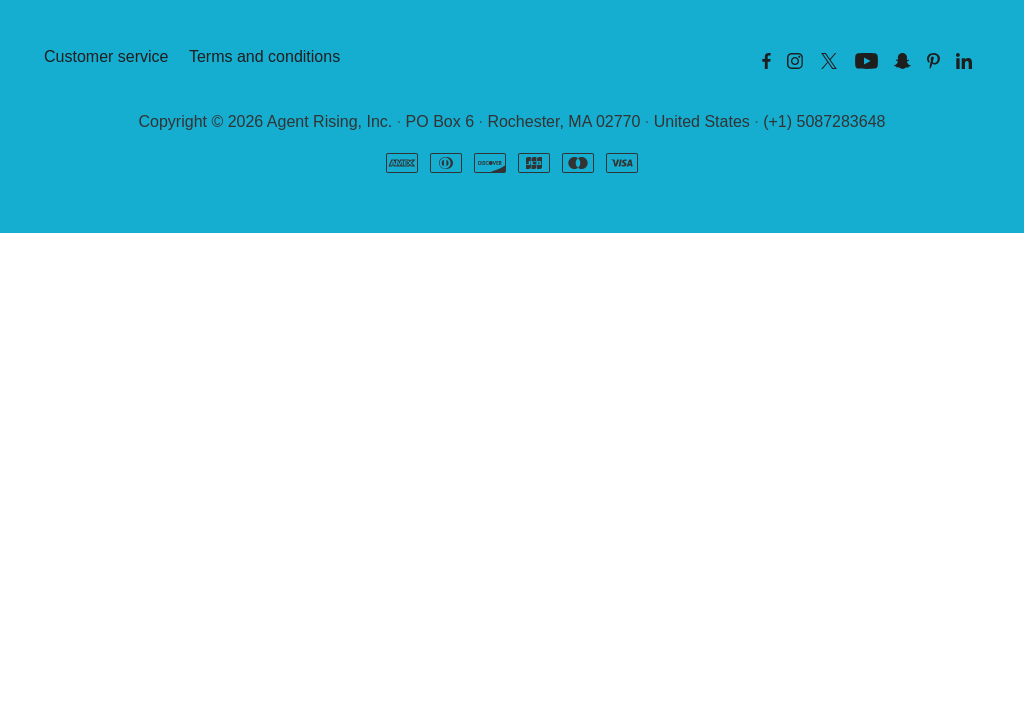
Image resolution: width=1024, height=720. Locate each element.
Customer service (106, 56)
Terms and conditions (264, 56)
